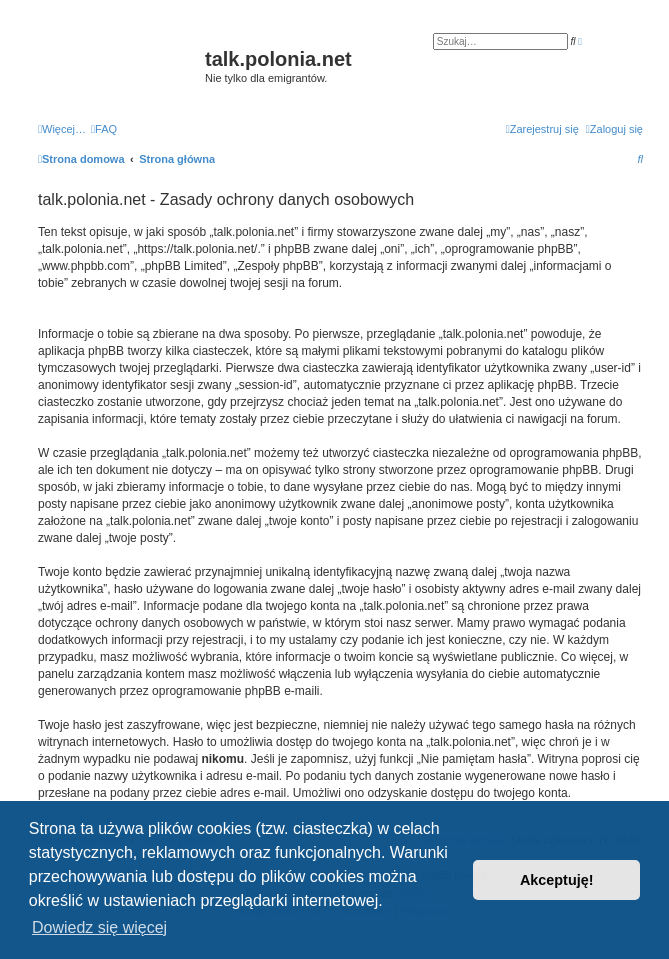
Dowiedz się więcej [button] (99, 927)
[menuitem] (104, 129)
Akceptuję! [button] (557, 880)
